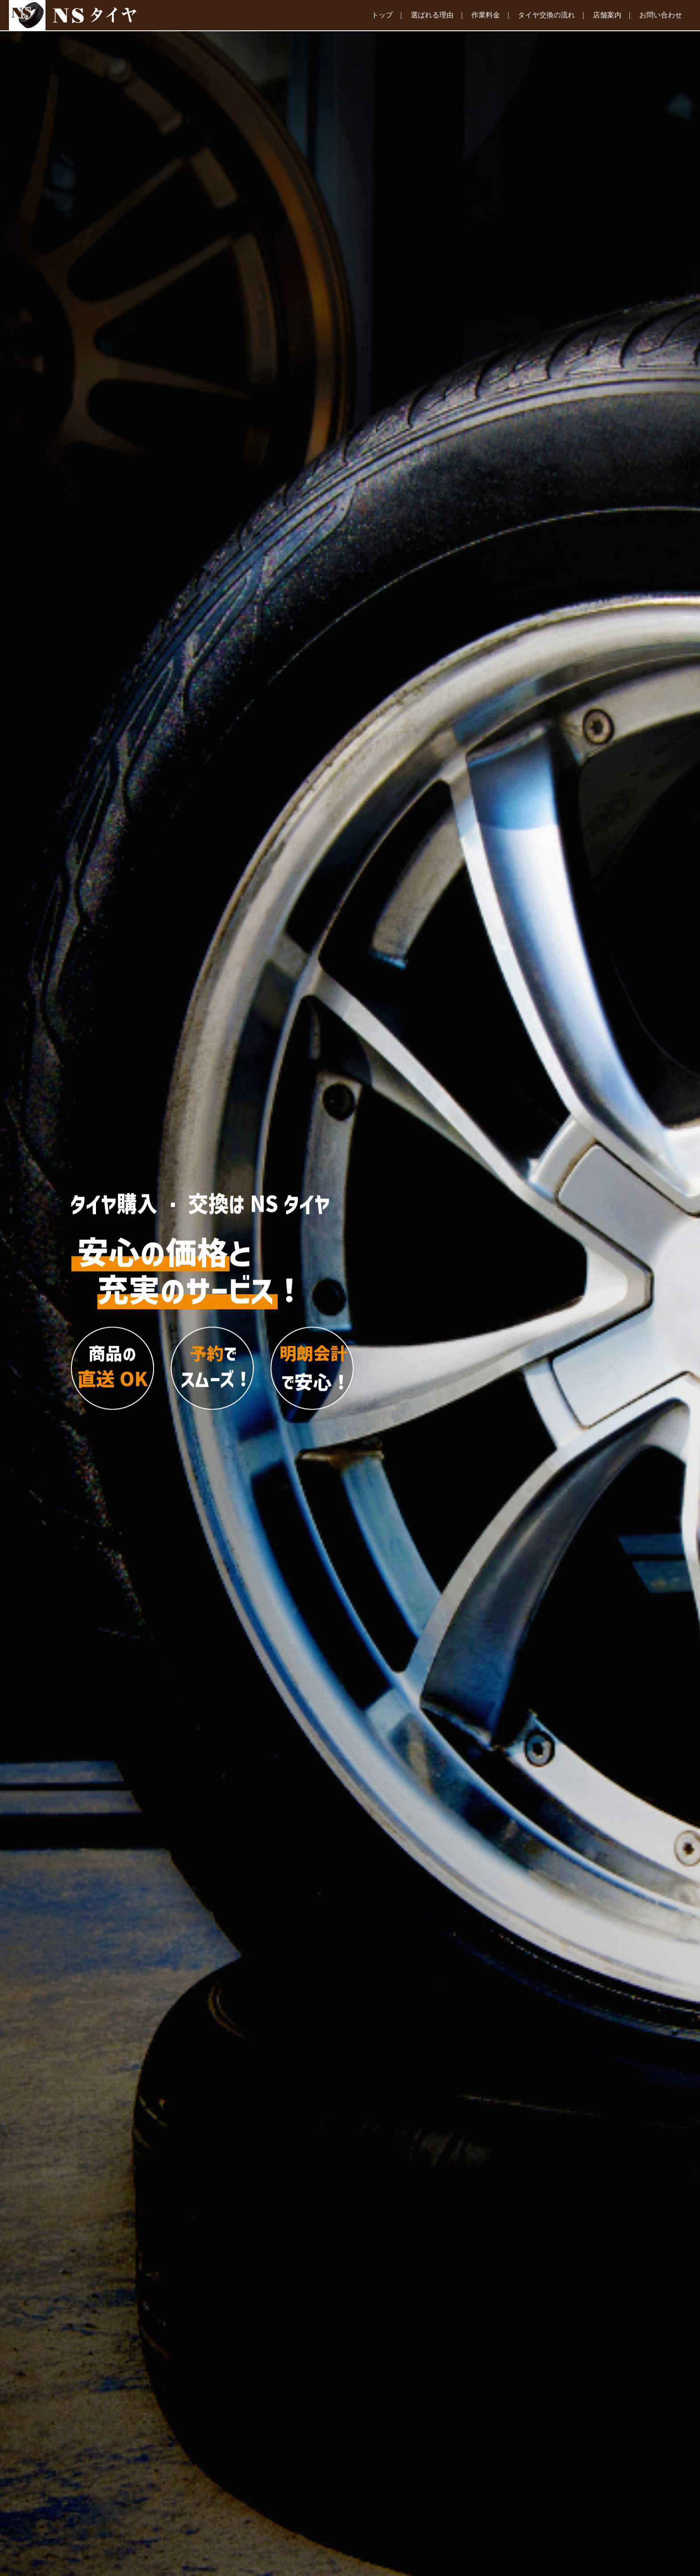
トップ (382, 15)
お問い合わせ (660, 15)
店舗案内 (607, 15)
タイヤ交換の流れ (546, 15)
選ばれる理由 (432, 15)
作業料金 (485, 15)
